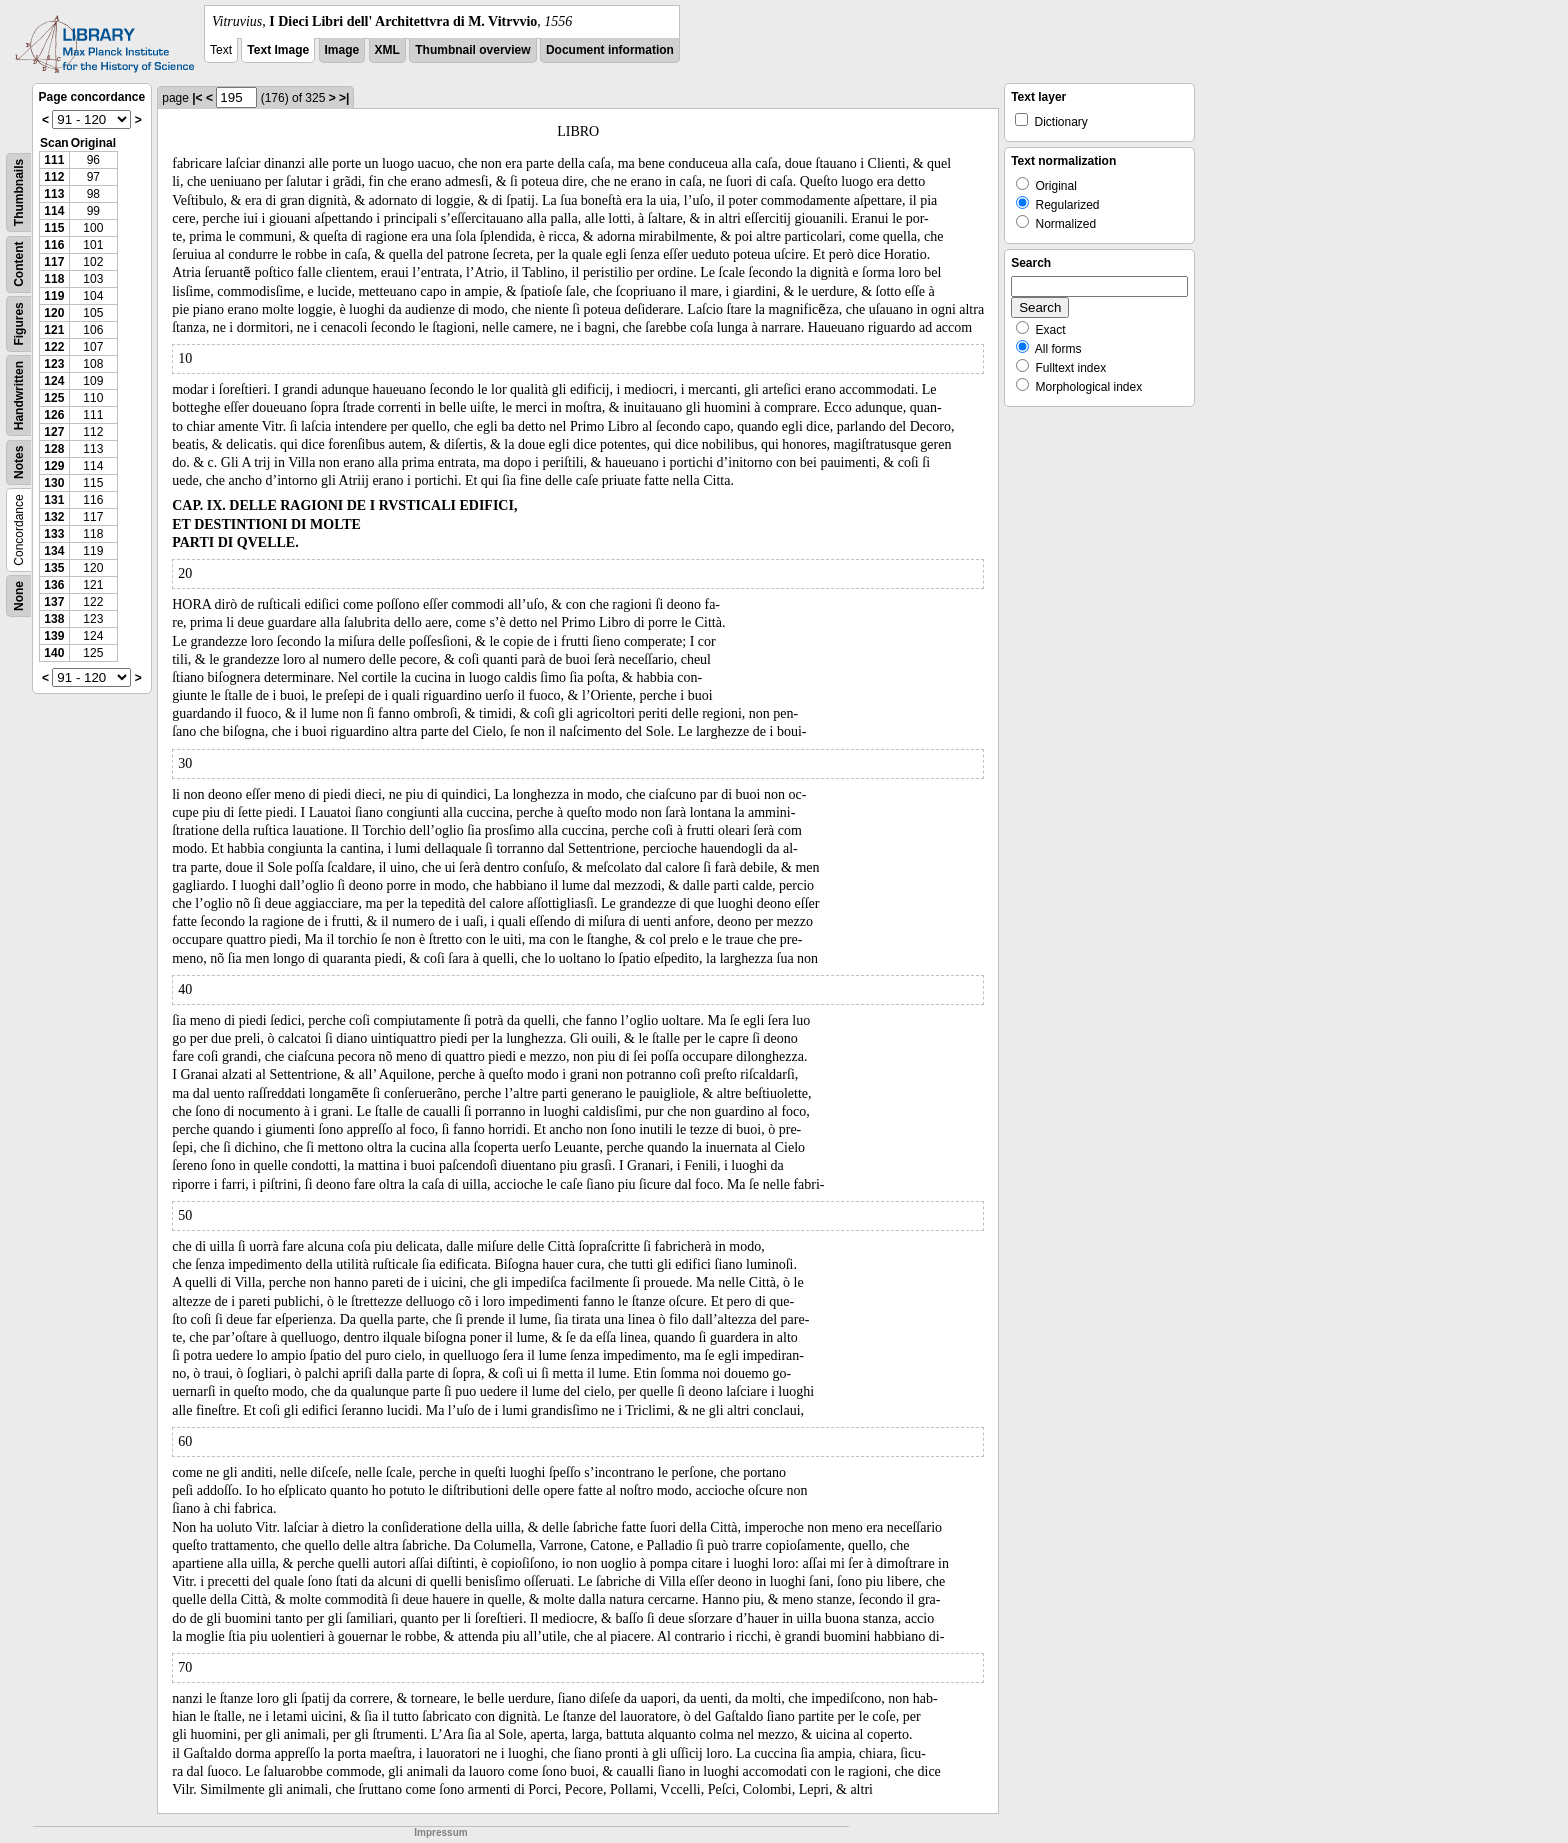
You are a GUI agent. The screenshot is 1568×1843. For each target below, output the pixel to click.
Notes (19, 462)
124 (54, 381)
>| (344, 98)
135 (54, 568)
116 (54, 245)
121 (54, 330)
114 (54, 211)
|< (197, 98)
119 (54, 296)
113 (54, 194)
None (19, 596)
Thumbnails (19, 192)
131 (54, 500)
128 (54, 449)
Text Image (278, 50)
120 (54, 313)
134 (54, 551)
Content (19, 264)
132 (54, 517)
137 (54, 602)
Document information (610, 50)
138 (54, 619)
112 (54, 177)
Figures (19, 323)
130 (54, 483)
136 (54, 585)
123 (54, 364)
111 (54, 160)
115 (54, 228)
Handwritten (19, 395)
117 (54, 262)
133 (54, 534)
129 (54, 466)
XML (387, 50)
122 (54, 347)
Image (342, 50)
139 (54, 636)
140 (54, 653)
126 (54, 415)
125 (54, 398)
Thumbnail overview (472, 50)
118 (54, 279)
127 (54, 432)
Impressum (440, 1832)
